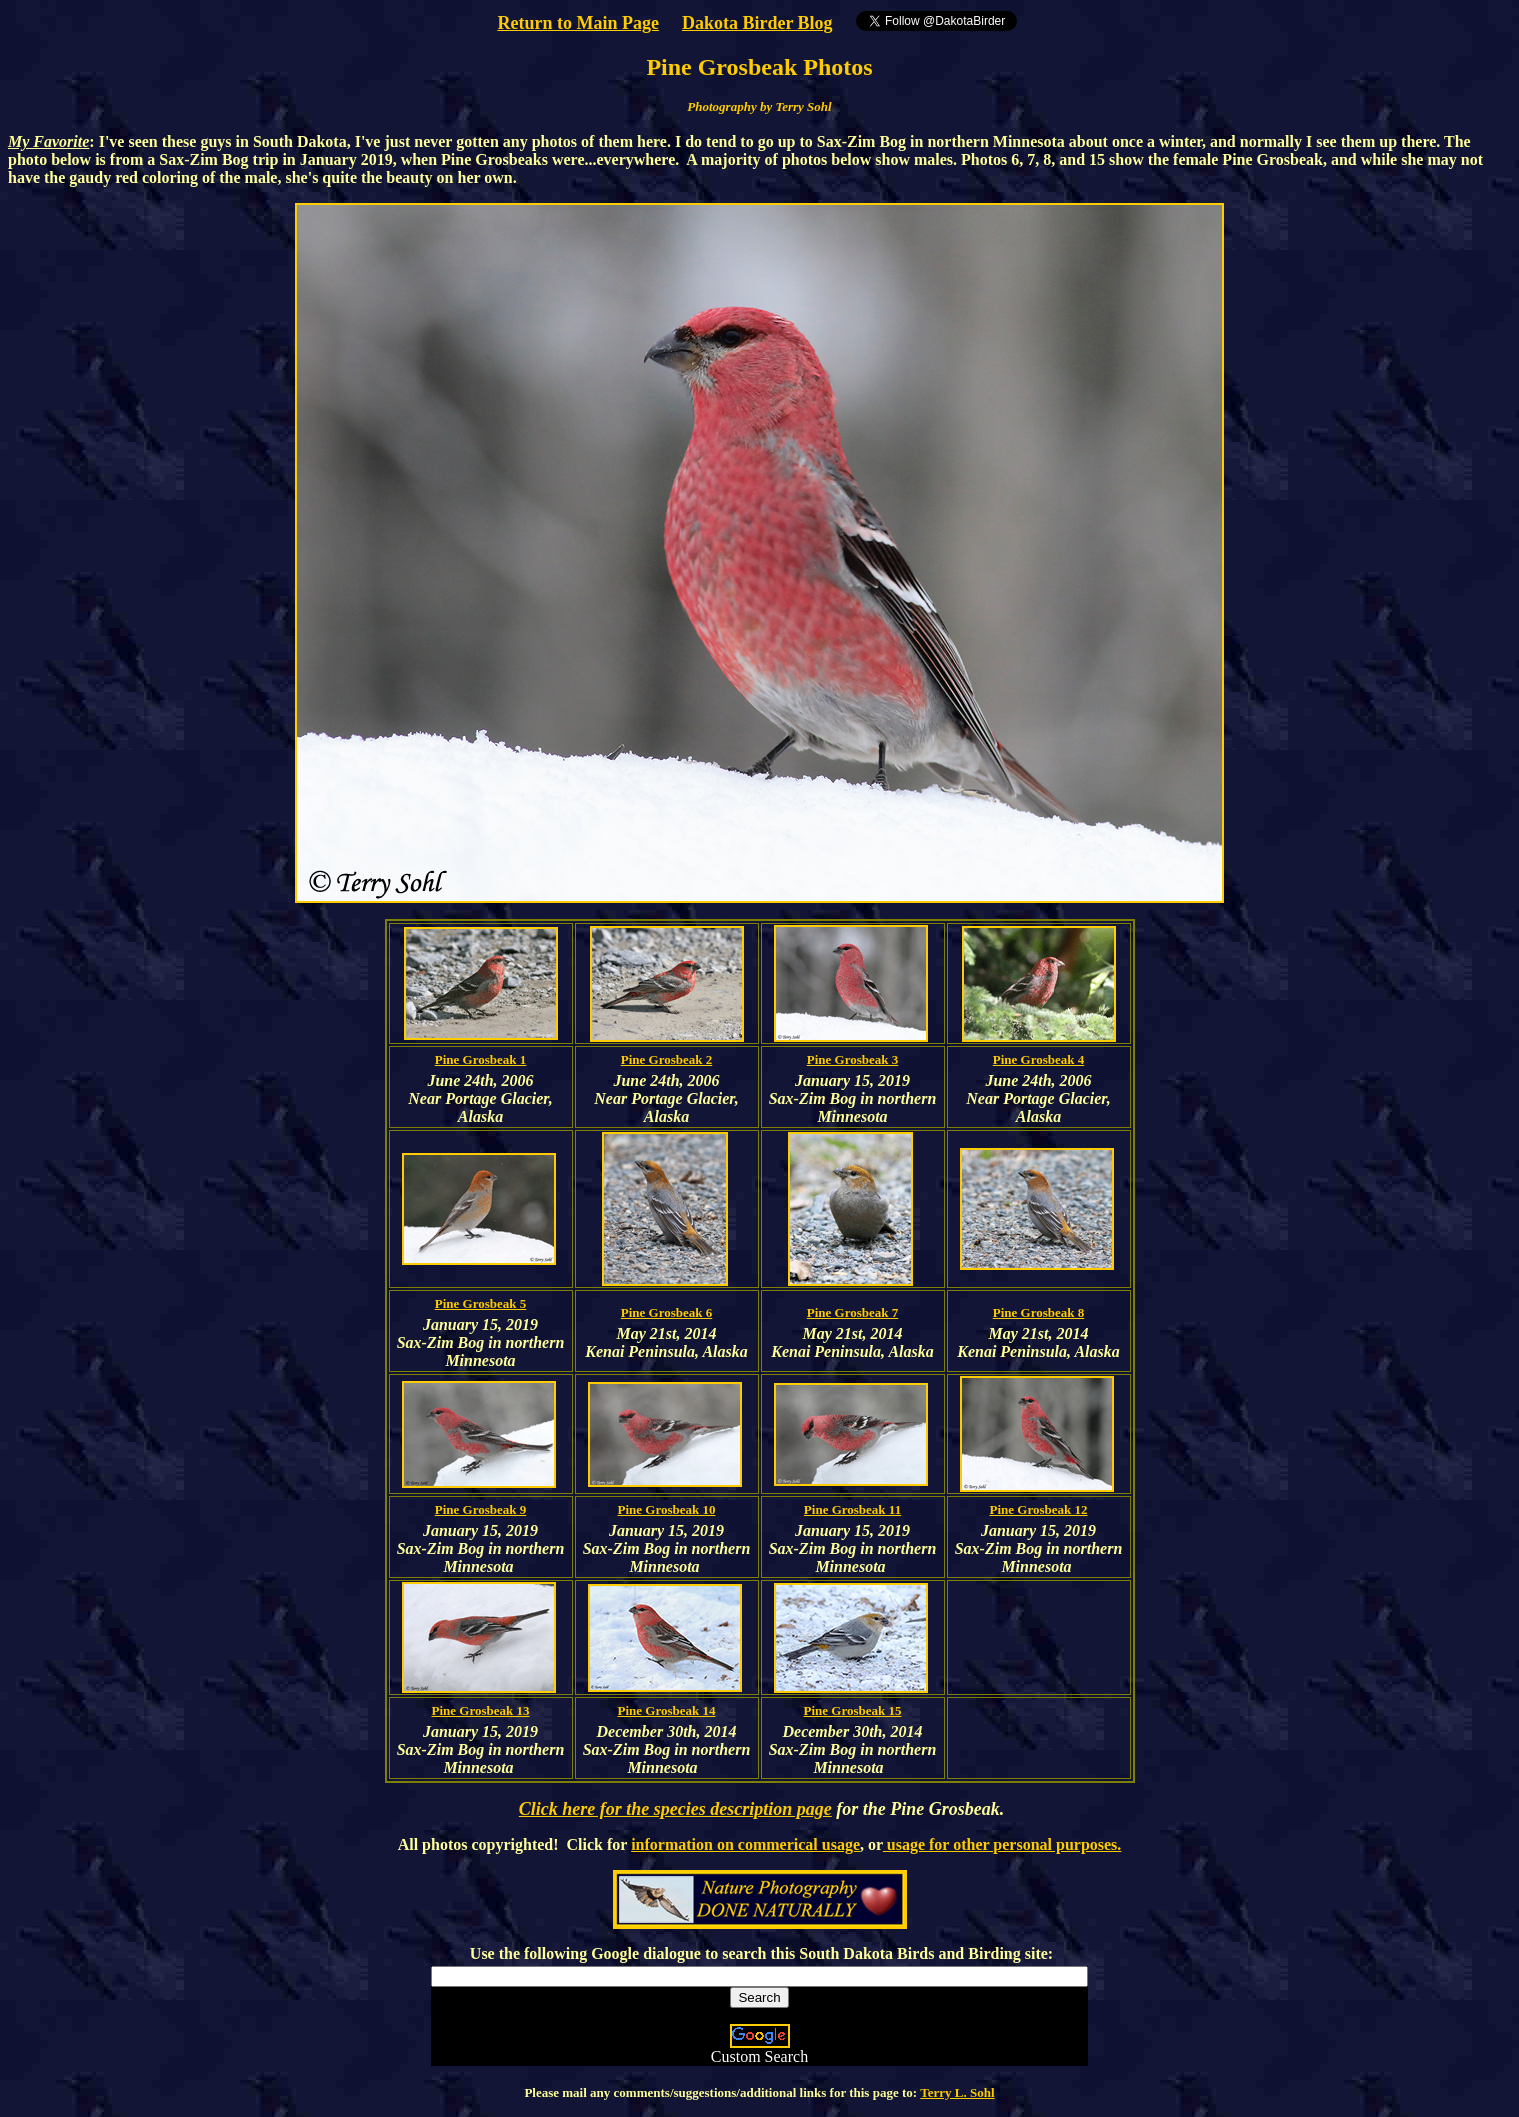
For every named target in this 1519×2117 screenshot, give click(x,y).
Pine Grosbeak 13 (481, 1710)
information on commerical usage (745, 1844)
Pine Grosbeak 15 (853, 1710)
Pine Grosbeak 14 (667, 1710)
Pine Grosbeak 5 (481, 1303)
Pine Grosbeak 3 (853, 1059)
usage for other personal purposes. (1002, 1844)
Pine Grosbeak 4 (1039, 1059)
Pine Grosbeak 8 (1039, 1312)
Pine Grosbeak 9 (481, 1509)
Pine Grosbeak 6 (667, 1312)
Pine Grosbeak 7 (853, 1312)
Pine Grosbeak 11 (852, 1509)
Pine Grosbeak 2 (667, 1059)
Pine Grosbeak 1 (481, 1059)
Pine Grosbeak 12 (1039, 1509)
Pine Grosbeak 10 (667, 1509)
